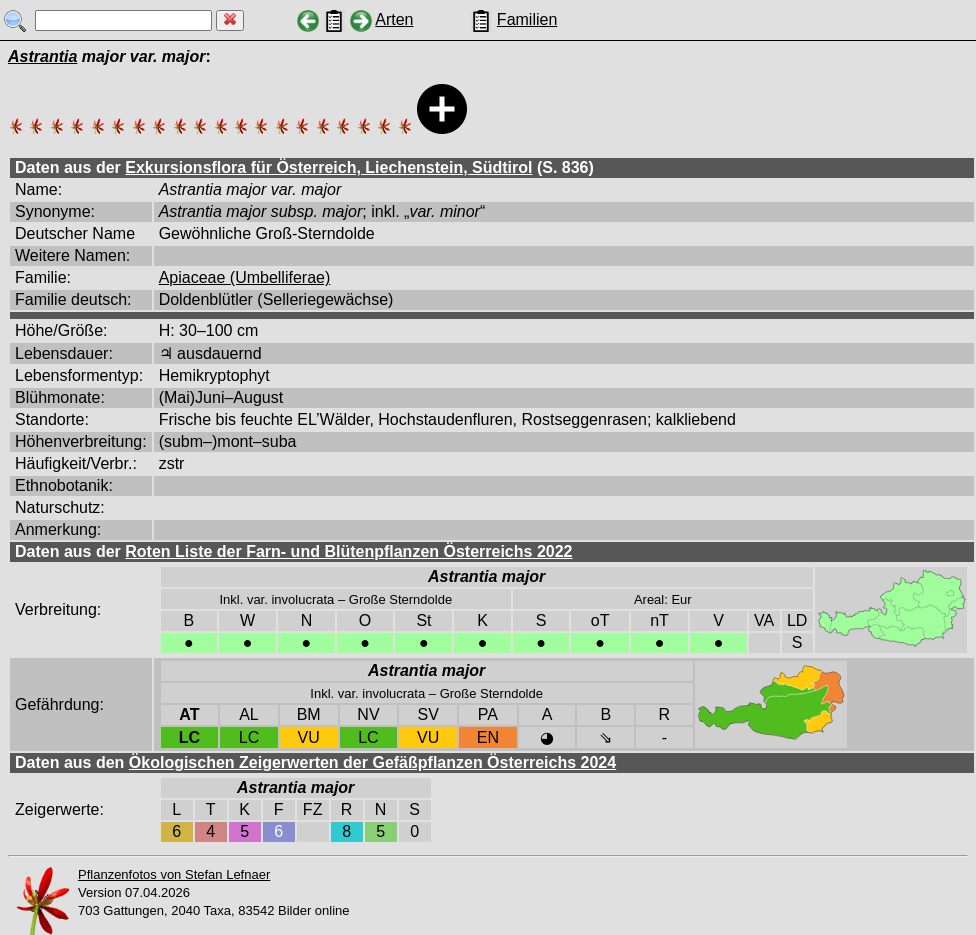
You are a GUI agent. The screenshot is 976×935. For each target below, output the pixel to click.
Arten (394, 19)
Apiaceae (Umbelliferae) (245, 277)
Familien (527, 19)
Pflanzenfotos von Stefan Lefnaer (174, 874)
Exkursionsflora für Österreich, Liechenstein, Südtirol (328, 167)
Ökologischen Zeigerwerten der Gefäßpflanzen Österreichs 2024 (372, 762)
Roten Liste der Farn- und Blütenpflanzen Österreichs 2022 (348, 551)
